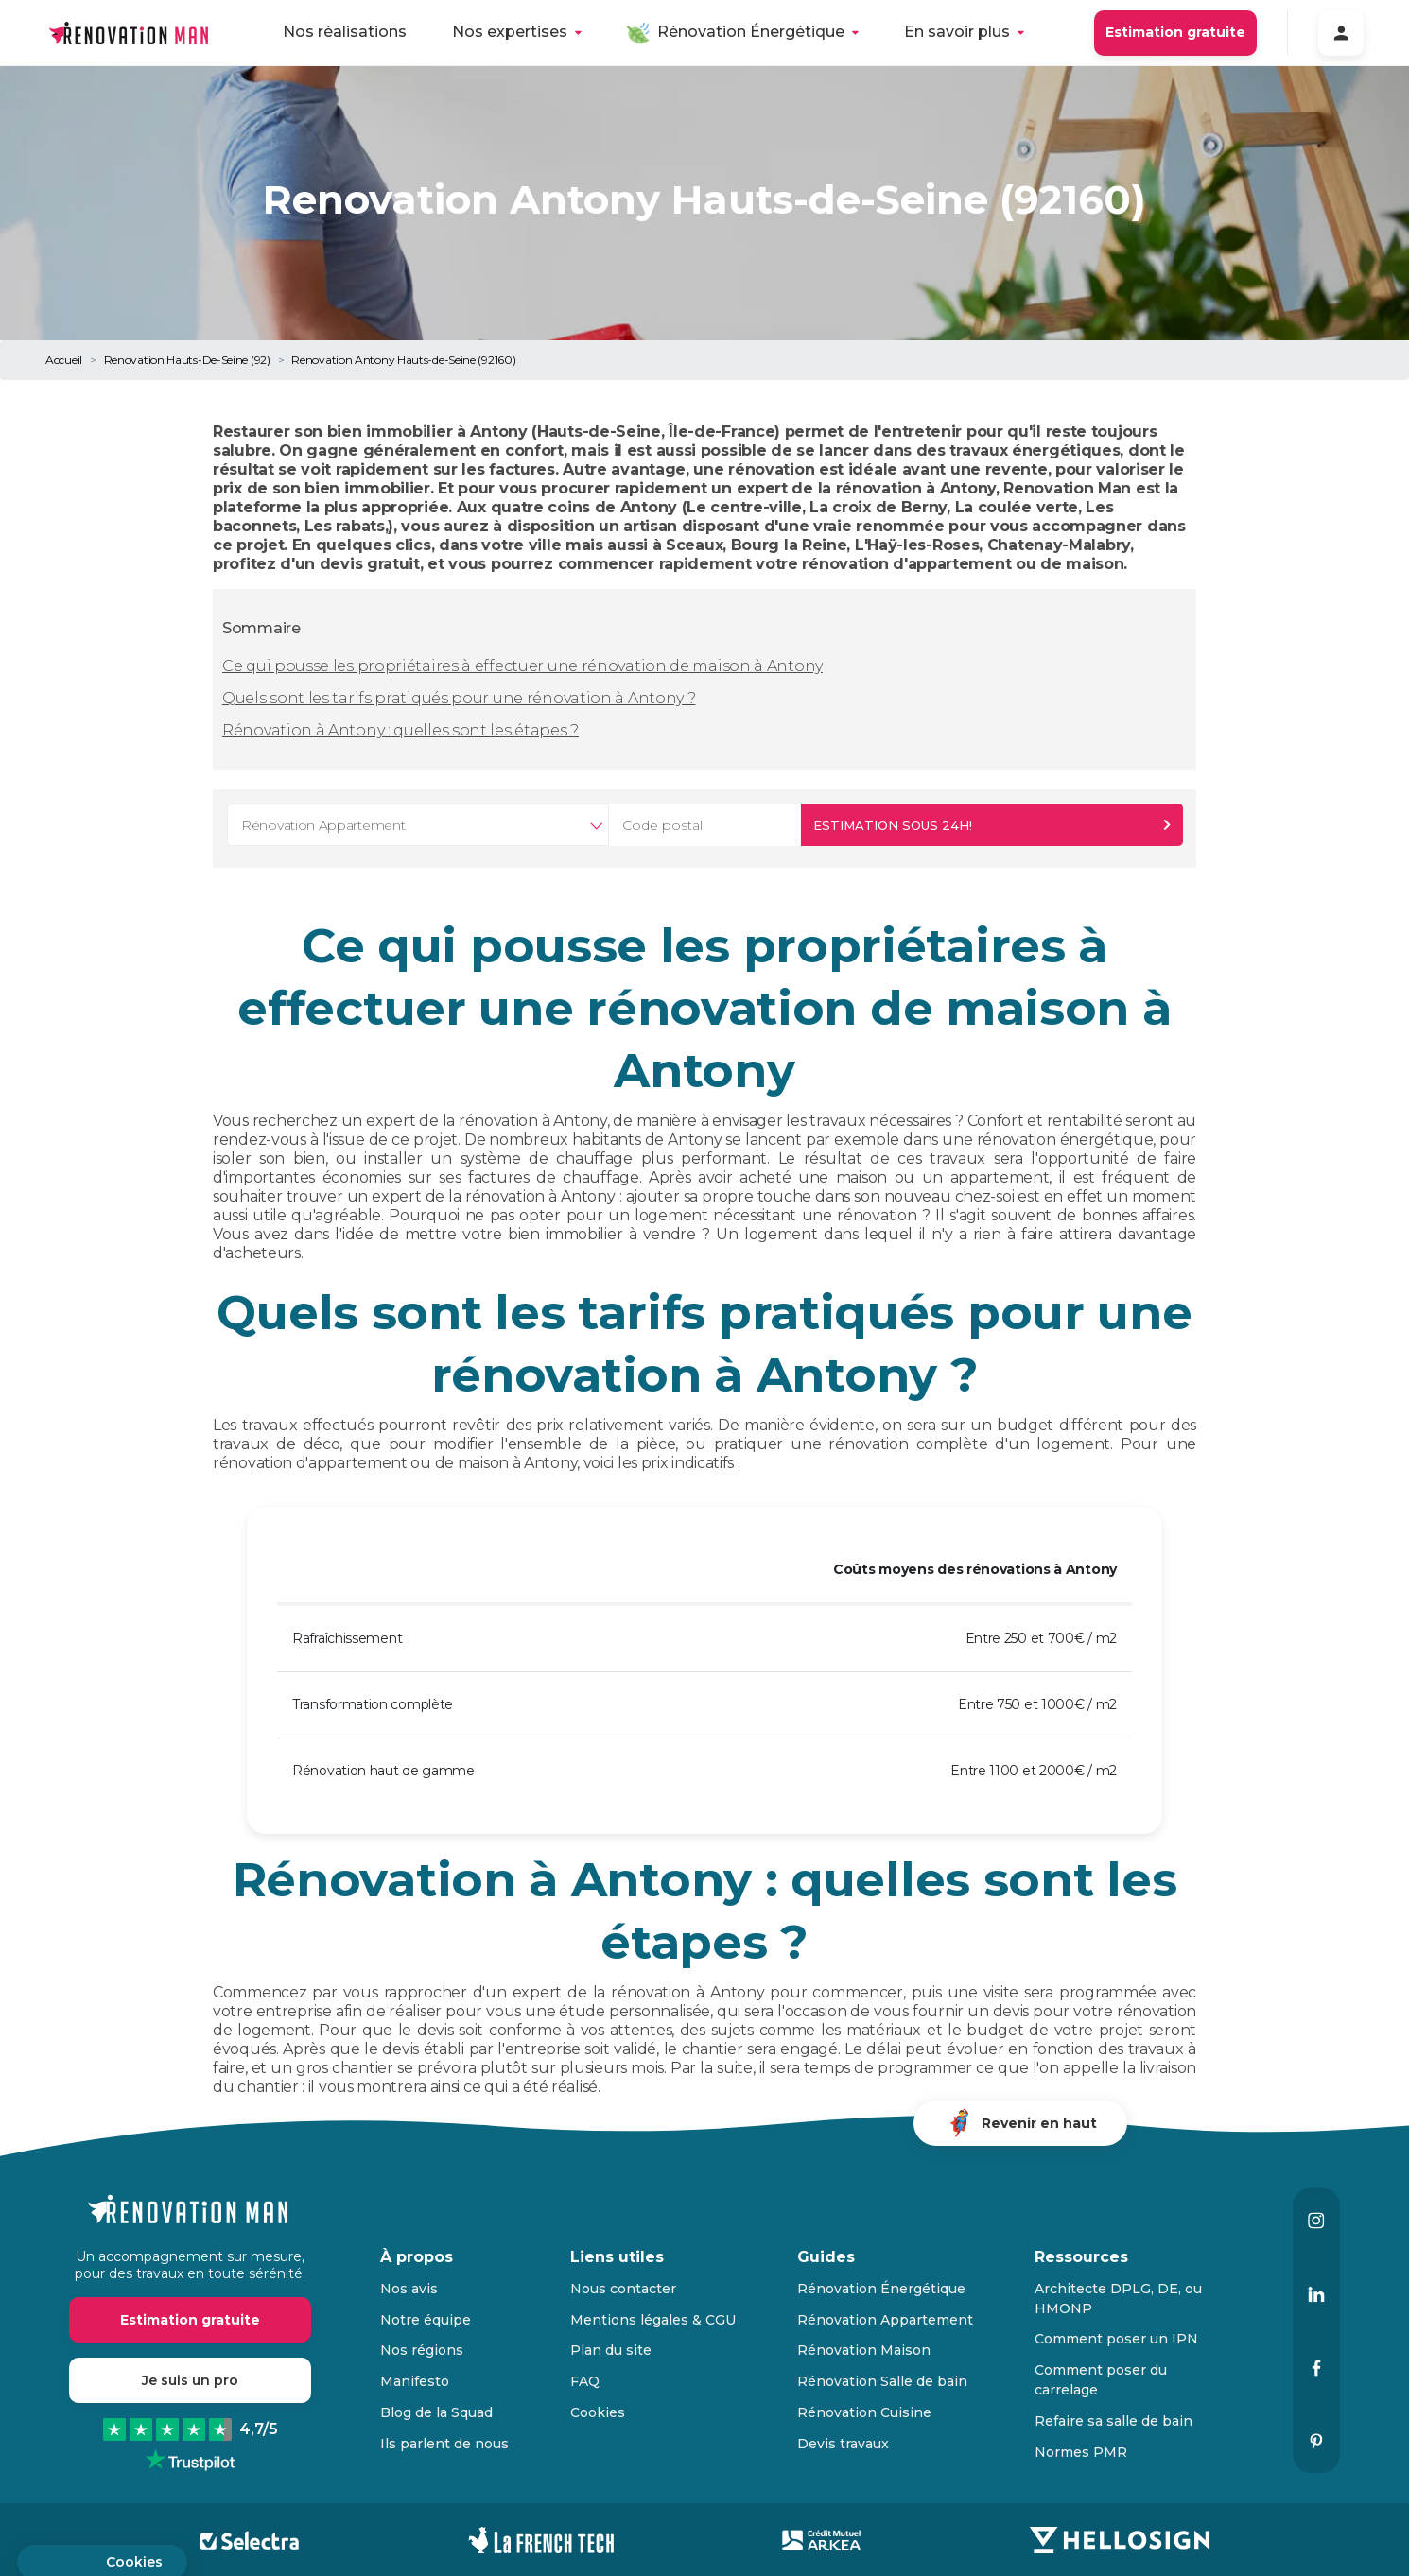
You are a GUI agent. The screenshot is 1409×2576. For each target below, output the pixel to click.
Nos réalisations (345, 32)
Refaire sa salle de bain (1113, 2420)
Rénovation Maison (864, 2350)
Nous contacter (623, 2288)
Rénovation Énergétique (750, 32)
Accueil (63, 360)
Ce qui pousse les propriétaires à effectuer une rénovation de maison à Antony (522, 666)
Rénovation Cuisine (864, 2412)
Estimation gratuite (1175, 32)
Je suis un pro (190, 2380)
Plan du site (611, 2350)
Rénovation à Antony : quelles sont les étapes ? (400, 730)
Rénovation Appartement (885, 2319)
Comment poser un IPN (1116, 2338)
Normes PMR (1081, 2452)
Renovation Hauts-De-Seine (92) (187, 360)
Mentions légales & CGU (653, 2319)
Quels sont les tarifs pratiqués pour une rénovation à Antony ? (458, 698)
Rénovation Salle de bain (882, 2381)
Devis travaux (843, 2443)
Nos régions (421, 2350)
